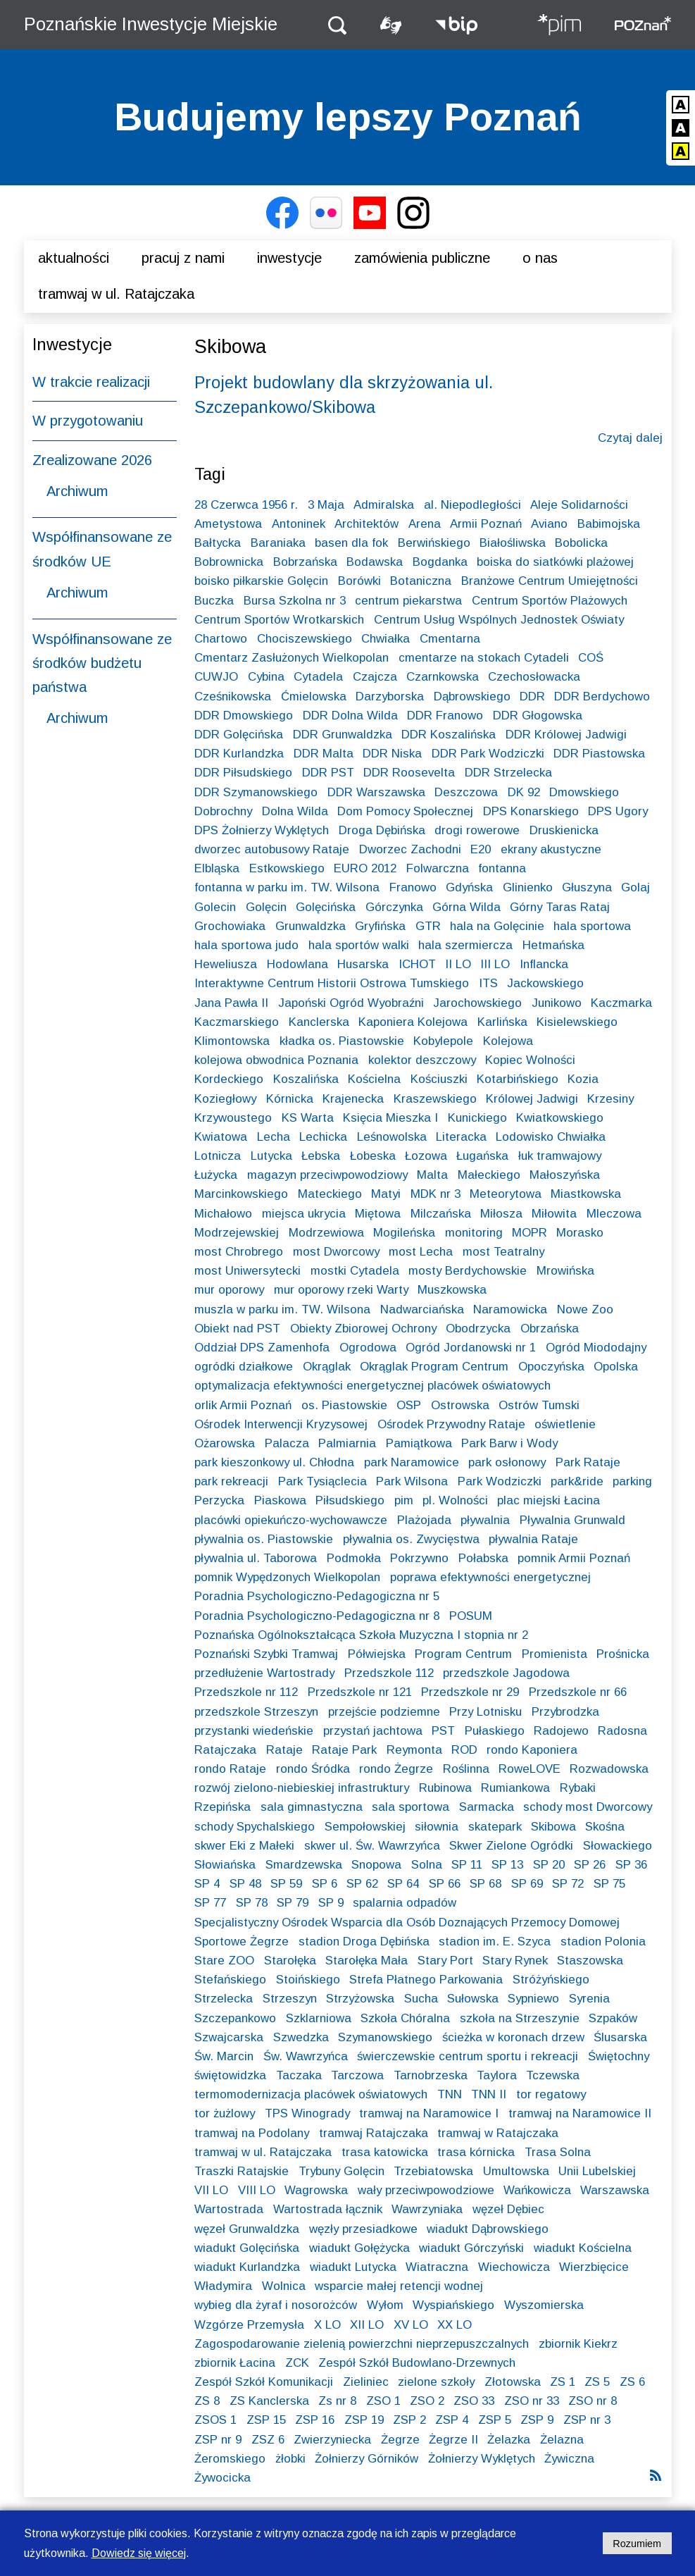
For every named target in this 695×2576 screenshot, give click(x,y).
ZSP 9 (536, 2420)
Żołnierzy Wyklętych (481, 2458)
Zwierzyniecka (332, 2439)
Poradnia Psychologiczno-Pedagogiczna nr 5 (316, 1596)
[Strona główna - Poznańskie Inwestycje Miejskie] (559, 26)
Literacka (461, 1137)
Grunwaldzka (310, 926)
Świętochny (618, 2056)
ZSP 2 (409, 2420)
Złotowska (512, 2382)
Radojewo (561, 1731)
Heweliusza (225, 964)
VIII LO (256, 2190)
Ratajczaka (225, 1750)
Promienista (554, 1654)
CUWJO (216, 676)
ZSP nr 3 (587, 2420)
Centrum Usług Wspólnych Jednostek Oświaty (499, 619)
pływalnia (485, 1520)
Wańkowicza (537, 2190)
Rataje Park (344, 1750)
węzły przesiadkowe (363, 2229)
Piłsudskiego (349, 1500)
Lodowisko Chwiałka (551, 1137)
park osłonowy (507, 1462)
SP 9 (331, 1902)
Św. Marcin (223, 2056)
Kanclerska (319, 1022)
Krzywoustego (233, 1118)
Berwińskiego (434, 543)
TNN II (488, 2094)
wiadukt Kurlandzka (247, 2267)
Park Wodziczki (499, 1481)
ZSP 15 (266, 2420)
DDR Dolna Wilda (350, 715)
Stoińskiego (308, 1979)
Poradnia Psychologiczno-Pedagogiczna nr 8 (316, 1616)
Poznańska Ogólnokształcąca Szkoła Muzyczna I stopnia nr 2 (361, 1635)
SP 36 (631, 1864)
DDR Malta (323, 753)
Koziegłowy (225, 1099)
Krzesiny (610, 1099)
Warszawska (614, 2190)
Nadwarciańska (422, 1309)
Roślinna (466, 1769)
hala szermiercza (465, 945)
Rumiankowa (515, 1788)
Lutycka (271, 1156)
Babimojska (608, 524)
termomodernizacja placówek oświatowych (310, 2094)
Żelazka (508, 2439)
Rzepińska (222, 1807)
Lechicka (323, 1137)
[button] (337, 24)
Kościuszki (439, 1079)
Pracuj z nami (183, 258)
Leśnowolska (392, 1137)
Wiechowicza (514, 2267)
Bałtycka (217, 543)
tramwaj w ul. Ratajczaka (263, 2152)
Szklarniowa (318, 2018)
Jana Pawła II (231, 1003)
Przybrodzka (565, 1712)
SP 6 (324, 1883)
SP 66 (445, 1883)
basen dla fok (351, 543)
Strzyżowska (360, 1998)
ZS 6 (632, 2382)
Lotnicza (217, 1156)
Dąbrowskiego (472, 696)
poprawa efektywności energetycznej (490, 1577)
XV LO (411, 2325)
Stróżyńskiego (551, 1979)
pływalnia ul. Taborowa (255, 1558)
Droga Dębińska (382, 830)
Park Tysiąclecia (322, 1481)
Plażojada (424, 1520)
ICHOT (417, 964)
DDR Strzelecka (508, 772)
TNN (449, 2094)
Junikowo (557, 1003)
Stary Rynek (515, 1960)
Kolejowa (508, 1041)
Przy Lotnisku (485, 1712)
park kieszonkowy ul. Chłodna (274, 1462)
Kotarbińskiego (517, 1079)
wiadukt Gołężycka (359, 2248)
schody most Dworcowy (587, 1807)
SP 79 (292, 1902)
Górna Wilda (466, 907)
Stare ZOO (224, 1960)
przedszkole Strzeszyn (256, 1712)
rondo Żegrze (396, 1769)
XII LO (367, 2325)
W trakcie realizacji (91, 382)
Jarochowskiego (477, 1003)
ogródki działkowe (243, 1366)
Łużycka (215, 1175)
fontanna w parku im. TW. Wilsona (287, 887)
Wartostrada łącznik (327, 2209)
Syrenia (589, 1998)
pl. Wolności (455, 1500)
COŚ (590, 657)
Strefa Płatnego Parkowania (426, 1979)
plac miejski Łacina (548, 1500)
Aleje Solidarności (579, 505)
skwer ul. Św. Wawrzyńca (372, 1845)
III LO (495, 964)
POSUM (470, 1616)
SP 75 (609, 1883)
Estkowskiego (287, 868)
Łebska (320, 1156)
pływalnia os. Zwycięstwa (411, 1539)
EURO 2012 (365, 868)
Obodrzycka (478, 1328)
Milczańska (441, 1213)
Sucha (421, 1998)
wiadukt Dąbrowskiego (488, 2229)
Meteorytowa (505, 1194)
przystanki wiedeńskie (253, 1731)
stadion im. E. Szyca (495, 1941)
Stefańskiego (230, 1979)
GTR (428, 926)
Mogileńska (404, 1232)
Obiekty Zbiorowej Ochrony (363, 1328)
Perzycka (219, 1500)
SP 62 (362, 1883)
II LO (458, 964)
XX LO (454, 2325)
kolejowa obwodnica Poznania (276, 1060)
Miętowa (378, 1213)
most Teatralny (503, 1251)
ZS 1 (562, 2382)
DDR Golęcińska (238, 734)
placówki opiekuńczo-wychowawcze (290, 1520)
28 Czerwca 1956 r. (246, 505)
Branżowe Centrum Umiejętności (549, 581)
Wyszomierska (544, 2305)
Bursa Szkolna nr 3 (295, 600)
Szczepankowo (235, 2018)
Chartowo (220, 638)
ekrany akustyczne (551, 849)
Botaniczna (420, 581)
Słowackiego (617, 1845)
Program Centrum (463, 1654)
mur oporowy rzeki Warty (341, 1289)
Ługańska (482, 1156)
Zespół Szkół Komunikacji (263, 2382)
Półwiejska (377, 1654)
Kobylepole (443, 1041)
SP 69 (527, 1883)
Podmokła (354, 1558)
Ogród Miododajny (596, 1347)
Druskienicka (564, 830)
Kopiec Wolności (530, 1060)
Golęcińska (326, 907)
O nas (540, 258)
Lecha (273, 1137)
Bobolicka (581, 543)
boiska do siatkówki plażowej (555, 562)
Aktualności (73, 258)
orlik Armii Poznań (243, 1405)
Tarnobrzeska (431, 2075)
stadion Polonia (603, 1941)
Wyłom (385, 2305)
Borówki (359, 581)
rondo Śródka (313, 1769)
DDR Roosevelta (409, 772)
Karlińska (502, 1022)
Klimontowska (232, 1041)
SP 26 (590, 1864)
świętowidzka (230, 2075)
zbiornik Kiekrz (578, 2344)
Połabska (483, 1558)
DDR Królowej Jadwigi (566, 734)
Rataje (284, 1750)
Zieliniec (366, 2382)
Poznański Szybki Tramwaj (266, 1654)
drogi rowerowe (477, 830)
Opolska (616, 1366)
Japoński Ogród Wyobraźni (351, 1003)
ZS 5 (597, 2382)
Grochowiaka (229, 926)
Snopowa (376, 1864)
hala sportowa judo (246, 945)
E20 (480, 849)
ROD (464, 1750)
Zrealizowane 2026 (92, 460)
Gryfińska (380, 926)
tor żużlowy (224, 2113)
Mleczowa (614, 1213)
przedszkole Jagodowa (506, 1673)
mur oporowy (229, 1289)
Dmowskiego (584, 792)
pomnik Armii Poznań (574, 1558)
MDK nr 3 (436, 1194)
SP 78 (252, 1902)
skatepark (495, 1826)
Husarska (363, 964)
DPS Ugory (618, 811)
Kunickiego (477, 1118)
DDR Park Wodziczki (488, 753)
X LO (327, 2325)
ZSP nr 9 (218, 2439)
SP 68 (485, 1883)
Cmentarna (450, 638)
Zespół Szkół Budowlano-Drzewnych (416, 2363)
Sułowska (473, 1998)
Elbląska (216, 868)
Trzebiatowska (433, 2171)
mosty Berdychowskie (467, 1270)
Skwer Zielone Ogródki (511, 1845)
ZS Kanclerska (269, 2401)
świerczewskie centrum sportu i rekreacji (467, 2056)
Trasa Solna (558, 2152)
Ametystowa (228, 524)
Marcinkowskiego (241, 1194)
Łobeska (373, 1156)
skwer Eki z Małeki (244, 1845)
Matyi (386, 1194)
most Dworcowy (336, 1251)
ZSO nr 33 (531, 2401)
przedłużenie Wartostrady (264, 1673)
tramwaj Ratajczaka (373, 2133)
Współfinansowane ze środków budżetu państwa (102, 663)
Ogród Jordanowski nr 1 (471, 1347)
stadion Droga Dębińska (364, 1941)
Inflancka (544, 964)
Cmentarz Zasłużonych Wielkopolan (291, 657)
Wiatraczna (437, 2267)
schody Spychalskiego (254, 1826)
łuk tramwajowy (559, 1156)
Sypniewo (533, 1998)
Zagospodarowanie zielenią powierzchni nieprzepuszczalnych (361, 2344)
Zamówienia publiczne (422, 258)
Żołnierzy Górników (366, 2458)
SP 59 (286, 1883)
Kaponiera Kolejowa (413, 1022)
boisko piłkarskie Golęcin (261, 581)
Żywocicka (222, 2477)
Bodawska (374, 562)
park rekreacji (231, 1481)
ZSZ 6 (267, 2439)
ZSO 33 (473, 2401)
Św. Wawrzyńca (305, 2056)
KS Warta (308, 1118)
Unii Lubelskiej (597, 2171)
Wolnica (284, 2286)
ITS (488, 983)
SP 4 (207, 1883)
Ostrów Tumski (539, 1405)
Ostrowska (460, 1405)
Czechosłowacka (534, 676)
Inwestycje (289, 258)
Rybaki (578, 1788)
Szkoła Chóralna (405, 2018)
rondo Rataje (230, 1769)
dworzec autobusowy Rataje (271, 849)
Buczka (214, 600)
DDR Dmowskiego (243, 715)
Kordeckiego (228, 1079)
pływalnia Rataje (533, 1539)
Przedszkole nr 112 (246, 1692)
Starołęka (290, 1960)
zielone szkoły (436, 2382)
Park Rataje (588, 1462)
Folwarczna (437, 868)
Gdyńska (469, 887)
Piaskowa (280, 1500)
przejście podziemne (384, 1712)
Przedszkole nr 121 (360, 1692)
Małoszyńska (565, 1175)
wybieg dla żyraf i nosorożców (275, 2305)
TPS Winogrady (307, 2113)
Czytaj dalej (630, 437)
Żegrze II (453, 2439)
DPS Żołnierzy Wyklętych (261, 830)
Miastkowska (586, 1194)
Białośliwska (513, 543)
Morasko (579, 1232)
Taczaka (299, 2075)
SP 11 (466, 1864)
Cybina (266, 676)
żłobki (290, 2458)
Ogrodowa (367, 1347)
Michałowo (223, 1213)
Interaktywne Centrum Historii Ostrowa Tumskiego (331, 983)
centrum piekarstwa (408, 600)
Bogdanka (440, 562)
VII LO (211, 2190)
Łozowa (426, 1156)
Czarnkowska (442, 676)
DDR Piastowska (599, 753)
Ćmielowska (313, 696)
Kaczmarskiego (236, 1022)
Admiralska (383, 505)
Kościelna (374, 1079)
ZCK (297, 2363)
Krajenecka (353, 1099)
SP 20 (549, 1864)
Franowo (413, 887)
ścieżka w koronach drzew (513, 2037)
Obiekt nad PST (237, 1328)
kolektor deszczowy (422, 1060)
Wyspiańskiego (453, 2305)
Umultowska (516, 2171)
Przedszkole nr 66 (578, 1692)
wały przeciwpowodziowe (426, 2190)
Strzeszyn (290, 1998)
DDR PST (328, 772)
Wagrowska (316, 2190)
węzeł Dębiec (508, 2209)
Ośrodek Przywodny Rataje (451, 1424)
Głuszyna (587, 887)
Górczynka (394, 907)
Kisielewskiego (577, 1022)
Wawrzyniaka (427, 2209)
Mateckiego (330, 1194)
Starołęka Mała (366, 1960)
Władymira (223, 2286)
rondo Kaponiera (532, 1750)
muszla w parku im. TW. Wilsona (282, 1309)
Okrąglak (327, 1366)
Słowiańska (225, 1864)
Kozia (583, 1079)
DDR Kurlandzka (239, 753)
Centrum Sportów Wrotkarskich (279, 619)
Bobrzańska (305, 562)
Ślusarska (620, 2037)
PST (443, 1731)
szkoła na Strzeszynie (520, 2018)
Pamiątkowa (419, 1443)
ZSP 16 (314, 2420)
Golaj (635, 887)
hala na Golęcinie (497, 926)
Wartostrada (228, 2209)
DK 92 (524, 792)
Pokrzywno (419, 1558)
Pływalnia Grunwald (572, 1520)
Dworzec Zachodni (410, 849)
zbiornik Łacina (234, 2363)
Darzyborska (390, 696)
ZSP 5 (494, 2420)
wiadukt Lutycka (353, 2267)
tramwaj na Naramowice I (429, 2113)
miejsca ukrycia (304, 1213)
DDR (532, 696)
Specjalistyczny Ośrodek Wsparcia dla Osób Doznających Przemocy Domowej (407, 1922)
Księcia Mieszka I (390, 1118)
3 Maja (326, 505)
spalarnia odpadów (404, 1902)
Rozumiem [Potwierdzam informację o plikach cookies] (637, 2543)
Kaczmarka (621, 1003)
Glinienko (528, 887)
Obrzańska (549, 1328)
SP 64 (403, 1883)
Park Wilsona (412, 1481)
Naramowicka (510, 1309)
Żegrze (400, 2439)
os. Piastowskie (344, 1405)
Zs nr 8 (337, 2401)
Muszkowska (452, 1289)
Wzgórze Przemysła (249, 2325)
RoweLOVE (530, 1769)
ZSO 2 (427, 2401)
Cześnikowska (232, 696)
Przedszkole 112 (389, 1673)
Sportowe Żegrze (241, 1941)
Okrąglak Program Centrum (434, 1366)
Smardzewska (303, 1864)
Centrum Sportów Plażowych (549, 600)
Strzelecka (223, 1998)
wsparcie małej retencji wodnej (399, 2286)
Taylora (497, 2075)
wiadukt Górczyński (471, 2248)
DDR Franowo (445, 715)
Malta (432, 1175)
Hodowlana (297, 964)
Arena (424, 524)
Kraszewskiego (435, 1099)
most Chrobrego (238, 1251)
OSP (408, 1405)
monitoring (474, 1232)
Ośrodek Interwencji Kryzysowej (281, 1424)
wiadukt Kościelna (583, 2248)
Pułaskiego (495, 1731)
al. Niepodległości (472, 505)
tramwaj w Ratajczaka (497, 2133)
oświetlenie (565, 1424)
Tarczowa (357, 2075)
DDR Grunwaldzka (342, 734)
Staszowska (590, 1960)
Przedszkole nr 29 (470, 1692)
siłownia (436, 1826)
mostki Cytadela (355, 1270)
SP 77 (210, 1902)
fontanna (502, 868)
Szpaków (613, 2018)
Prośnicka (622, 1654)
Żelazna (562, 2439)
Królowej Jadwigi (532, 1099)
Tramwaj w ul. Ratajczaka (116, 294)
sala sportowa (410, 1807)
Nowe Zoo (585, 1309)
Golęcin (266, 907)
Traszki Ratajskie (241, 2171)
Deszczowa (466, 792)
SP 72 (568, 1883)
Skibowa (553, 1826)
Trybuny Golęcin (341, 2171)
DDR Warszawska (376, 792)
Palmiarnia (347, 1443)
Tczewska (553, 2075)
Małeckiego (489, 1175)
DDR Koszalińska (448, 734)
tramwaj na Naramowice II (579, 2113)
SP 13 (507, 1864)
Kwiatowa (220, 1137)
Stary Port (445, 1960)
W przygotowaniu (87, 420)
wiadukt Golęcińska (246, 2248)
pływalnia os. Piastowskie (263, 1539)
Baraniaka (278, 543)
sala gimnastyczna (312, 1807)
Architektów (366, 524)
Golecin (215, 907)
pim (403, 1500)
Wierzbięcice (594, 2267)
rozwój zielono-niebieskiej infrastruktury (301, 1788)
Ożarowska (224, 1443)
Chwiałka (385, 638)
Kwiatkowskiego (559, 1118)
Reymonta (414, 1750)
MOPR (529, 1232)
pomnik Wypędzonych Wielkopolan (287, 1577)
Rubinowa (445, 1788)
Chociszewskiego (304, 638)
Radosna (622, 1731)
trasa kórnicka (476, 2152)
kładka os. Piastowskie (342, 1041)
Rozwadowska (609, 1769)
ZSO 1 (383, 2401)
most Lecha (421, 1251)
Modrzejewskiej (236, 1232)
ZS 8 (207, 2401)
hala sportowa (592, 926)
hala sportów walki (358, 945)
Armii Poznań (486, 524)
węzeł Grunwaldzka (246, 2229)
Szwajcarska (228, 2037)
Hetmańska (553, 945)
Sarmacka (486, 1807)
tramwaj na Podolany (251, 2133)
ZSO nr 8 (592, 2401)
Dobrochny (223, 811)
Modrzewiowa (326, 1232)
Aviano (549, 524)
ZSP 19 (364, 2420)
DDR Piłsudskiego (243, 772)
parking (632, 1481)
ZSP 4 (451, 2420)
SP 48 (245, 1883)
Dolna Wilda (295, 811)
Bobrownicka (228, 562)
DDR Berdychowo (602, 696)
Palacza (287, 1443)
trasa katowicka (385, 2152)
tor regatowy (551, 2094)
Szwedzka (301, 2037)
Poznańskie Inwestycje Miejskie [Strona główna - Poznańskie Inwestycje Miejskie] (150, 24)
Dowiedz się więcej (139, 2553)
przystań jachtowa (372, 1731)
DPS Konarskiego (531, 811)
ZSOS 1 (215, 2420)
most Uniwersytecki (247, 1270)
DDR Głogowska (537, 715)
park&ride (577, 1481)
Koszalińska (306, 1079)
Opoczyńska (551, 1366)
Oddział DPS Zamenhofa (262, 1347)
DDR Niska (392, 753)
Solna (426, 1864)
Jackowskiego (545, 983)
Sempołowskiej (365, 1826)
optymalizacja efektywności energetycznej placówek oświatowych (372, 1385)
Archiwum (77, 491)
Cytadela (318, 676)
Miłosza (501, 1213)
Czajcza (375, 676)
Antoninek (298, 524)
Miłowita (554, 1213)
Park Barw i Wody (509, 1443)
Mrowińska (565, 1270)
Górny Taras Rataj (560, 907)
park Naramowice (411, 1462)
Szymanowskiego (385, 2037)
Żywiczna (569, 2458)
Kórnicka (289, 1099)
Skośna (605, 1826)
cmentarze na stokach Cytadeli (484, 657)
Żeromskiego (229, 2458)
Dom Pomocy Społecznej (405, 811)
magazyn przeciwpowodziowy (327, 1175)
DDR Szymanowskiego (256, 792)
